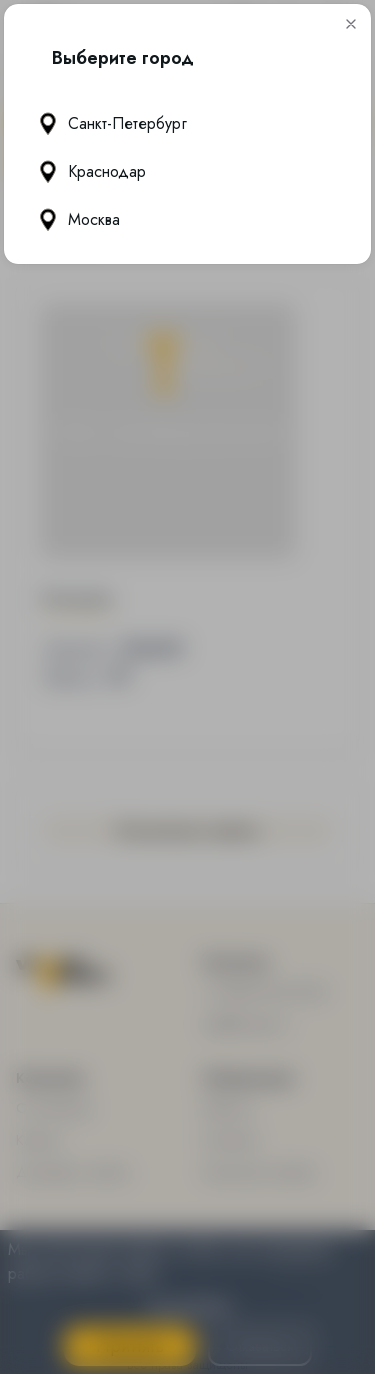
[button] (351, 25)
